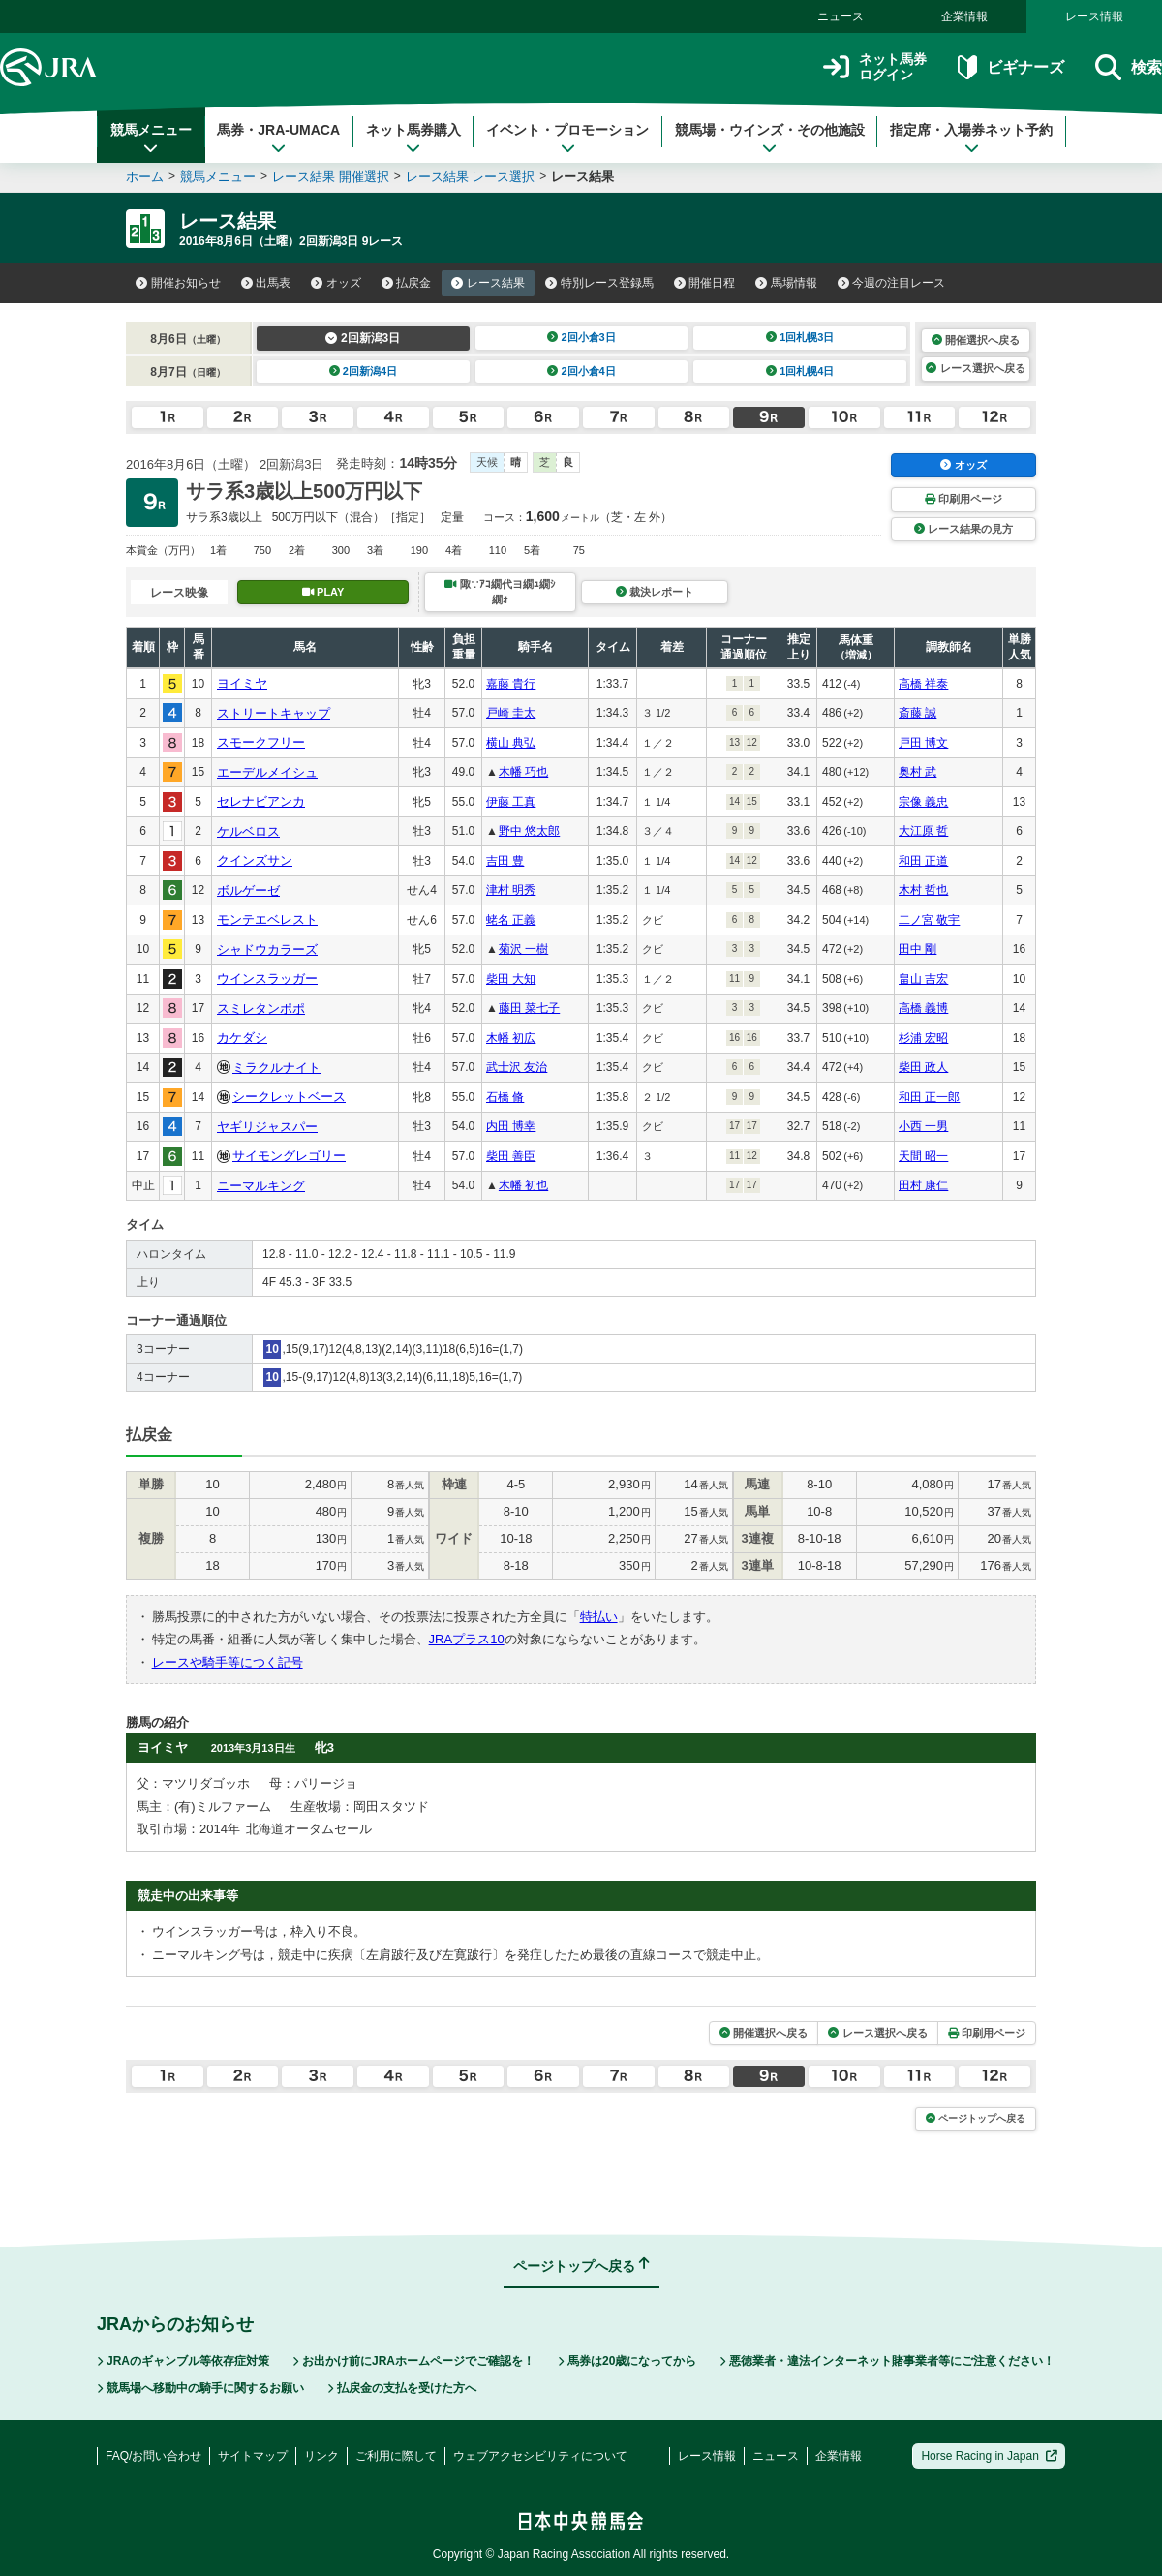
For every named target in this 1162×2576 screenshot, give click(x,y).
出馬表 (266, 283)
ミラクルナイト (276, 1067)
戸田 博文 (923, 743)
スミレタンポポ (261, 1008)
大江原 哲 (923, 831)
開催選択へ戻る (976, 340)
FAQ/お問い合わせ (153, 2456)
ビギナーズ (1010, 67)
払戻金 (407, 283)
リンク (321, 2456)
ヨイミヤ (242, 683)
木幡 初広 (510, 1038)
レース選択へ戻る (975, 368)
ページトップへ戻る (975, 2118)
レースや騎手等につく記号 (227, 1662)
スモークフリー (261, 742)
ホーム (145, 176)
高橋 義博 (923, 1008)
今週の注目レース (892, 283)
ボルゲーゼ (248, 890)
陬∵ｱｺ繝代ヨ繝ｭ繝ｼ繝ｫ (499, 591)
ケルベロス (248, 831)
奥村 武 (917, 772)
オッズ (336, 283)
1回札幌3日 (800, 337)
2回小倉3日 (581, 337)
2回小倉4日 (581, 371)
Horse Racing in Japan (989, 2456)
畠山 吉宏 (923, 979)
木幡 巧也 (523, 772)
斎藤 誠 (917, 713)
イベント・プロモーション (567, 138)
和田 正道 (923, 861)
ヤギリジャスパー (267, 1126)
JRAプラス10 (467, 1639)
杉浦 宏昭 (923, 1038)
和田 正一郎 (929, 1097)
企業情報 (964, 16)
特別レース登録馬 (599, 283)
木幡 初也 (523, 1185)
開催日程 (705, 283)
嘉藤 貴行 (510, 683)
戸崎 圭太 (510, 713)
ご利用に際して (396, 2456)
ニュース (840, 16)
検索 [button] (1128, 67)
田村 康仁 (923, 1185)
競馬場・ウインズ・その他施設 (770, 138)
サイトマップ (253, 2456)
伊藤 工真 (510, 802)
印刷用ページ (963, 499)
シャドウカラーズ (267, 949)
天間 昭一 (923, 1156)
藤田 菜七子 (529, 1008)
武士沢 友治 (516, 1067)
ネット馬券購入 (413, 138)
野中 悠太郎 (529, 831)
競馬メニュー (151, 138)
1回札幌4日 (800, 371)
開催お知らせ (178, 283)
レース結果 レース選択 (470, 176)
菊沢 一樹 (523, 949)
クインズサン (254, 860)
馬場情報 (786, 283)
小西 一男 (923, 1126)
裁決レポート (654, 592)
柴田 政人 (923, 1067)
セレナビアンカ (261, 801)
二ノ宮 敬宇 (929, 920)
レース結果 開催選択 (330, 176)
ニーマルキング (261, 1186)
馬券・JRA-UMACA (278, 138)
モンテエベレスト (267, 919)
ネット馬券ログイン (875, 67)
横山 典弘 (510, 743)
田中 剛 (917, 949)
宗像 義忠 (923, 802)
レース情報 (1094, 16)
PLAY (323, 592)
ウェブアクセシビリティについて (540, 2456)
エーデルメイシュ (267, 772)
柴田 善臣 (510, 1156)
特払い (599, 1617)
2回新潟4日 (363, 371)
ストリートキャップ (273, 713)
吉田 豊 (505, 861)
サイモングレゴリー (289, 1156)
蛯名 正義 (510, 920)
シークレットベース (289, 1096)
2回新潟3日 (362, 338)
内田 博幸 (510, 1126)
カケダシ (242, 1037)
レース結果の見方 (963, 529)
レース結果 (488, 283)
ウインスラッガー (267, 978)
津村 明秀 (510, 890)
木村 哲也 (923, 890)
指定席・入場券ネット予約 (971, 138)
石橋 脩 (505, 1097)
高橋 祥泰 (923, 683)
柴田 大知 (510, 979)
